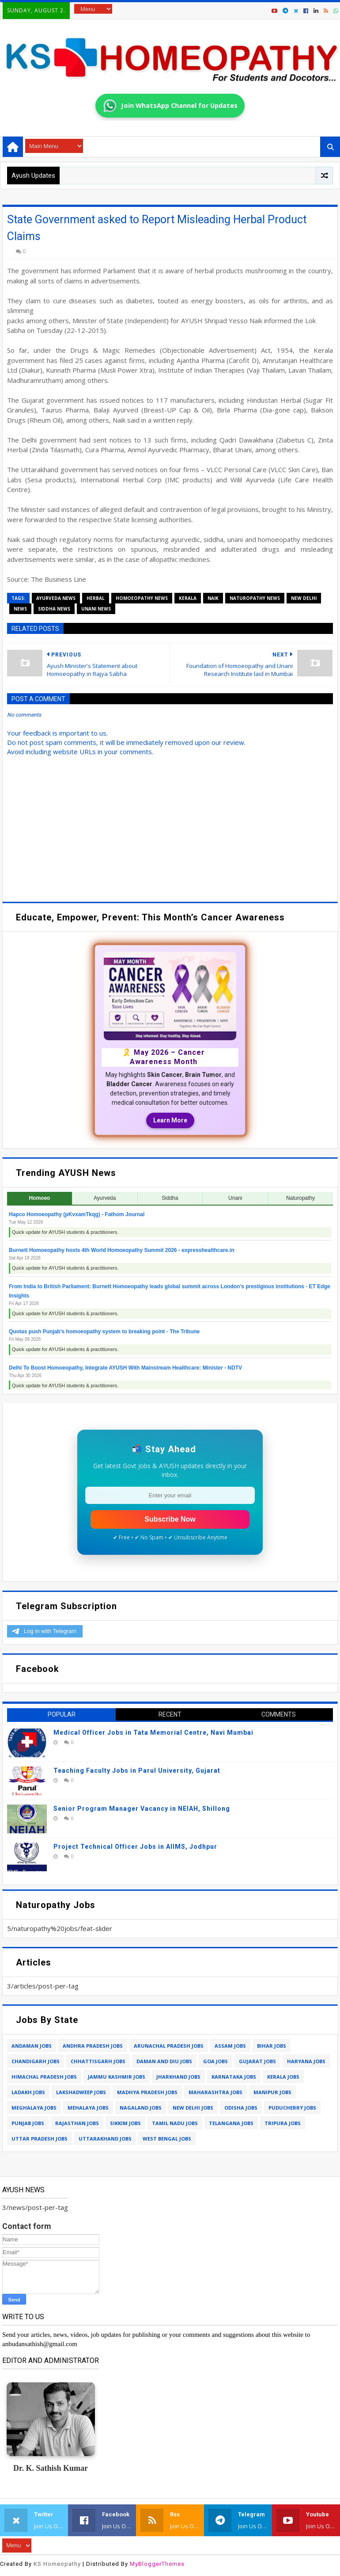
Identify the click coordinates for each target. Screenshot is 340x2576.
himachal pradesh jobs (44, 2076)
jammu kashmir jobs (116, 2076)
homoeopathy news (142, 598)
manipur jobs (272, 2092)
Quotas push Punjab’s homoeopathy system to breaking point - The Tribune (104, 1331)
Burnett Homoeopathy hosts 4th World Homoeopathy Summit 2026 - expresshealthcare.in (121, 1250)
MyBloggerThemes (157, 2564)
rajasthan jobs (77, 2123)
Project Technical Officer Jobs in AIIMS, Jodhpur (135, 1846)
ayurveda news (56, 598)
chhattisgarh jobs (98, 2061)
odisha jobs (240, 2107)
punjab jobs (27, 2123)
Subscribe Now (170, 1519)
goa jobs (215, 2061)
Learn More (170, 1120)
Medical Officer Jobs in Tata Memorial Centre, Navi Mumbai (153, 1732)
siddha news (54, 609)
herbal (96, 598)
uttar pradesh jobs (39, 2138)
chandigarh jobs (35, 2061)
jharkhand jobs (178, 2076)
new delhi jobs (193, 2107)
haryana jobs (306, 2061)
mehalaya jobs (88, 2107)
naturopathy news (255, 598)
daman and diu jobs (164, 2061)
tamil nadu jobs (175, 2123)
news (20, 609)
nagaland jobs (141, 2107)
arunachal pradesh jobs (169, 2045)
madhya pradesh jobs (147, 2092)
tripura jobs (282, 2123)
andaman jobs (31, 2045)
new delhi (304, 598)
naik (213, 598)
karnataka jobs (234, 2076)
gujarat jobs (257, 2061)
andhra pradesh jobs (93, 2045)
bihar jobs (271, 2045)
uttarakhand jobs (105, 2138)
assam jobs (230, 2045)
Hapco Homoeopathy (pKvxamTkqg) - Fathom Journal (76, 1214)
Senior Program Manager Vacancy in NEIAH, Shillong (141, 1808)
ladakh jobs (28, 2092)
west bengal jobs (167, 2138)
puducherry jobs (292, 2107)
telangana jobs (231, 2123)
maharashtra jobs (215, 2092)
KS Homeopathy (57, 2564)
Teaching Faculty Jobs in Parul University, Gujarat (136, 1770)
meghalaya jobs (34, 2107)
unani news (96, 609)
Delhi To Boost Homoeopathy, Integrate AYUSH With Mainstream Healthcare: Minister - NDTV (125, 1368)
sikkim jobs (125, 2123)
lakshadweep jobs (81, 2092)
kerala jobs (283, 2076)
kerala (187, 598)
